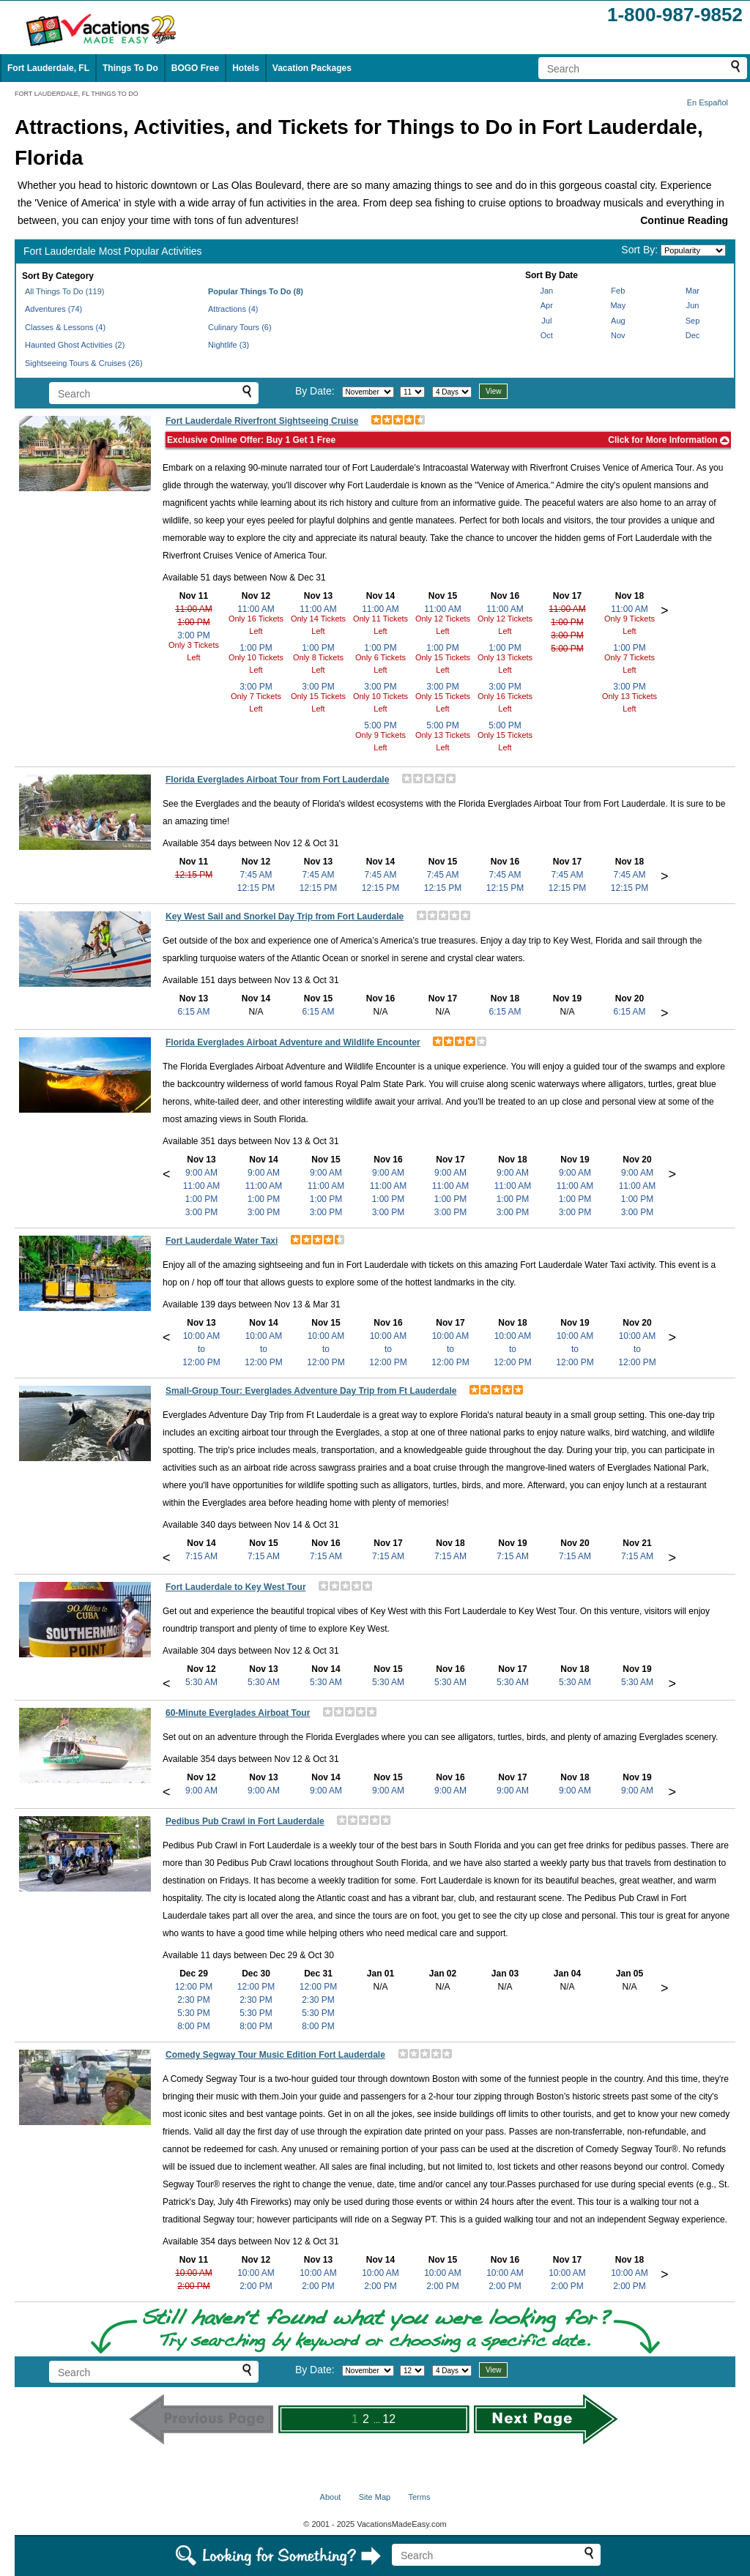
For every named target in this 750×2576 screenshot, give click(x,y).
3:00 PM (193, 635)
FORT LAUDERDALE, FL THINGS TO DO (76, 93)
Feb (618, 290)
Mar (692, 290)
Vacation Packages (312, 68)
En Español (707, 102)
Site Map (374, 2497)
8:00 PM (193, 2026)
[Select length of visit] (452, 392)
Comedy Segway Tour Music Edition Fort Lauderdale (275, 2055)
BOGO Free (195, 68)
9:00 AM (201, 1173)
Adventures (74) (53, 309)
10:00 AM (193, 2273)
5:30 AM (201, 1682)
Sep (693, 320)
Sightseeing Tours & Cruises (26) (84, 363)
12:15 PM (193, 875)
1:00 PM (193, 622)
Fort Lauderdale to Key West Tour (236, 1587)
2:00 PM (193, 2286)
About (330, 2497)
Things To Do (130, 68)
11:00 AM (193, 609)
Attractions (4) (233, 309)
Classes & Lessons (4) (65, 327)
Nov (618, 335)
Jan (546, 290)
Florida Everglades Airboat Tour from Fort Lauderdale (277, 779)
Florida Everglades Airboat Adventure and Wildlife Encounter (293, 1042)
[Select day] (412, 392)
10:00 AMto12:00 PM (201, 1349)
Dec (693, 335)
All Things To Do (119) (64, 291)
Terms (419, 2497)
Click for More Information (668, 440)
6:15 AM (193, 1012)
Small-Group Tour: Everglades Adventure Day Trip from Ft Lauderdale (311, 1391)
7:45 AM (256, 875)
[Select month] (368, 392)
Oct (547, 335)
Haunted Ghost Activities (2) (75, 344)
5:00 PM (380, 725)
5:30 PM (193, 2013)
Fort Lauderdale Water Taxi (222, 1241)
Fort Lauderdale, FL (48, 68)
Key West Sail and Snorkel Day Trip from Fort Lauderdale (285, 916)
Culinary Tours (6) (240, 327)
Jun (692, 305)
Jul (546, 320)
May (617, 305)
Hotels (245, 68)
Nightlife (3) (228, 344)
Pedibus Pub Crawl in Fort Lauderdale (245, 1821)
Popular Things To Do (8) (255, 291)
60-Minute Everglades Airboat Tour (238, 1713)
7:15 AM (201, 1556)
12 (389, 2419)
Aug (618, 320)
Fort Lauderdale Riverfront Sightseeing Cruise (262, 421)
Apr (547, 305)
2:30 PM (193, 2000)
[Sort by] (693, 250)
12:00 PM (193, 1987)
